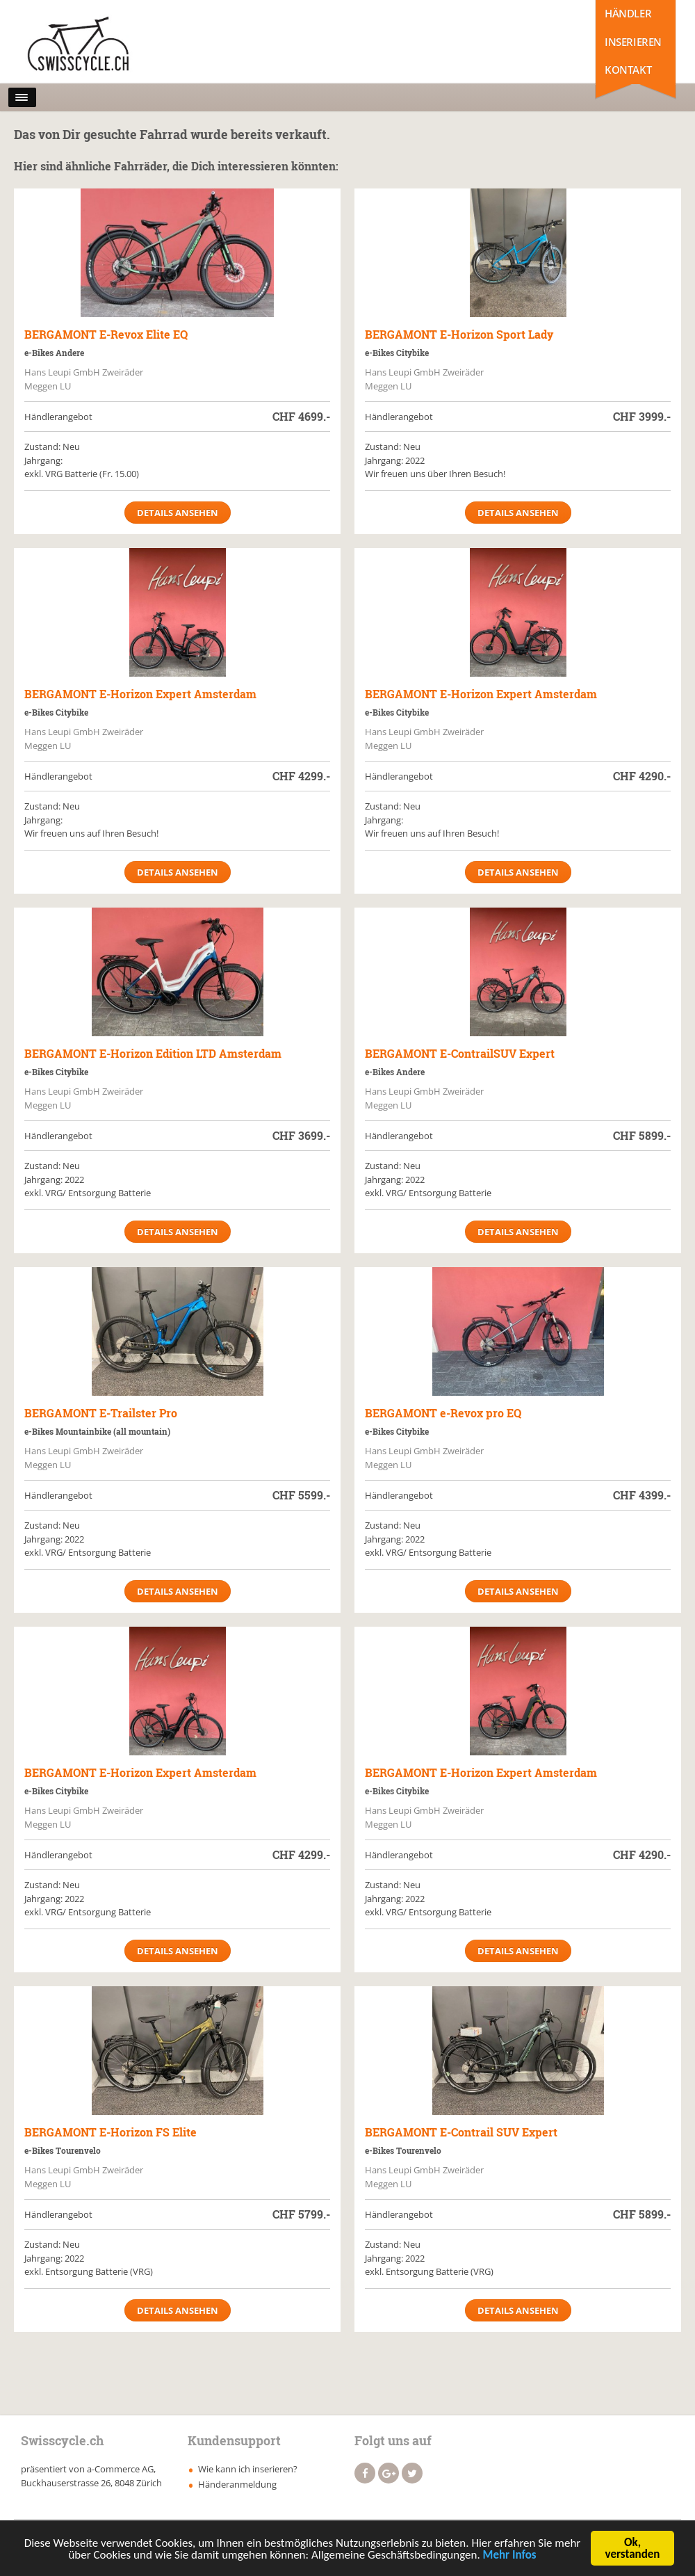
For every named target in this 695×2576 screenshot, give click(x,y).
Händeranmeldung (237, 2484)
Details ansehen (177, 512)
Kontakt (628, 70)
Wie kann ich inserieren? (247, 2469)
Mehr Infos (510, 2558)
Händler (628, 13)
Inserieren (633, 42)
